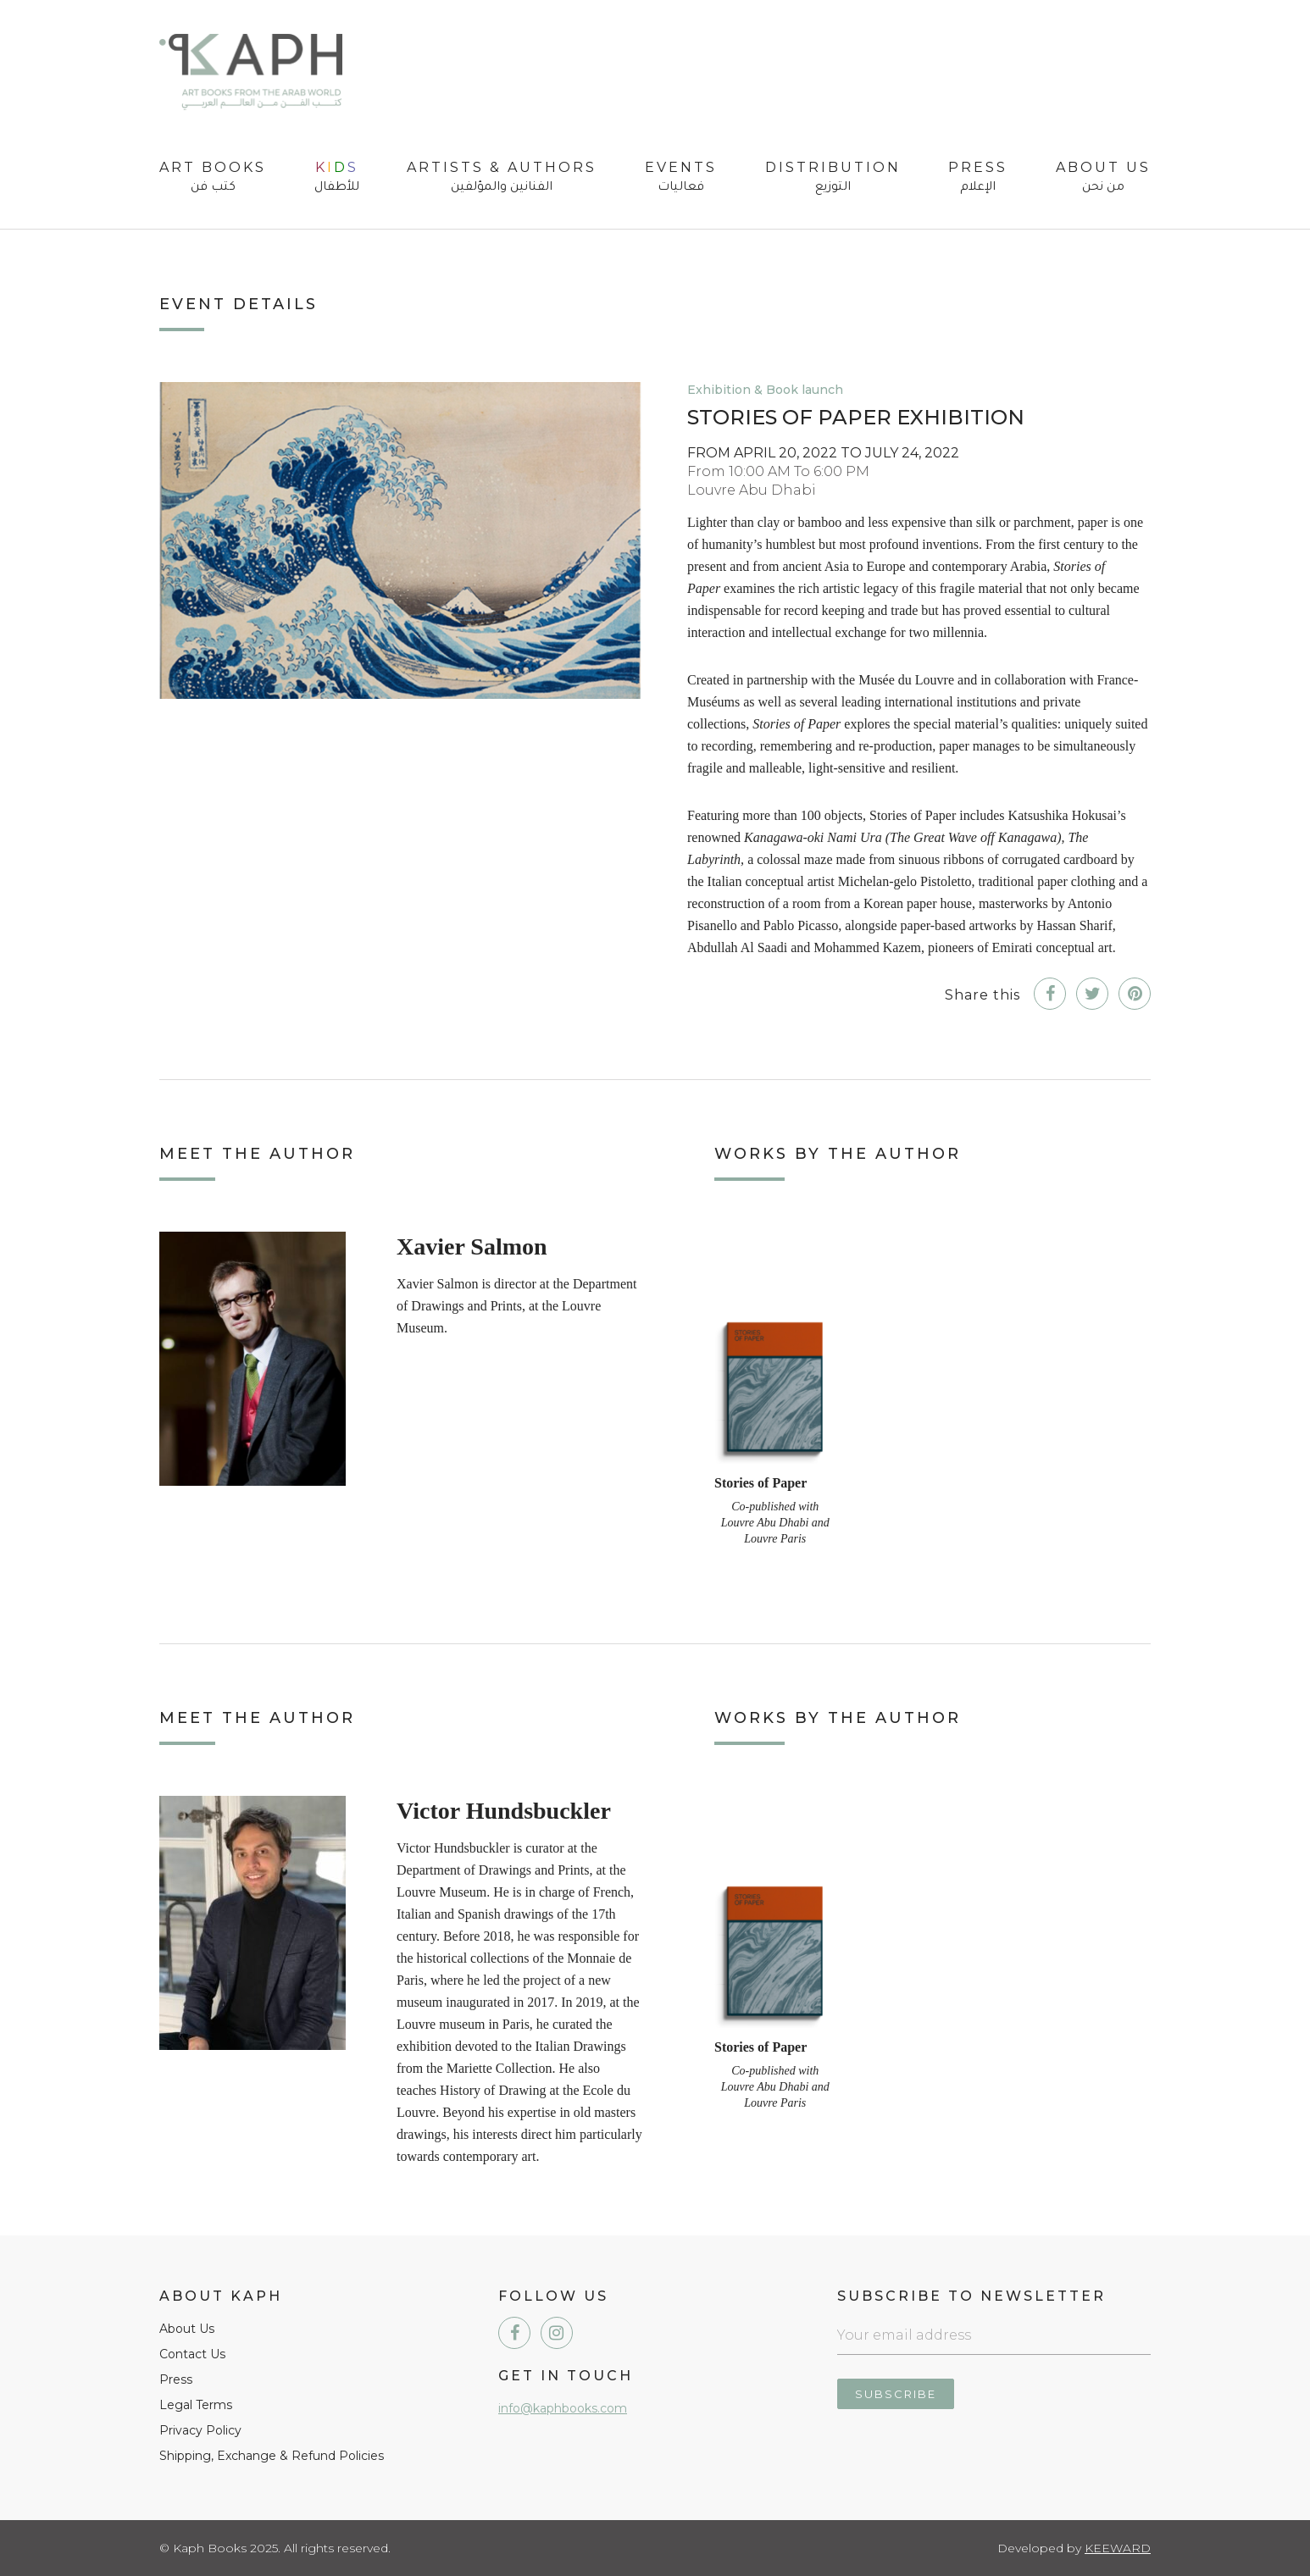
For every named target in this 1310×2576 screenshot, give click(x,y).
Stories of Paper (760, 1483)
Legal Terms (195, 2405)
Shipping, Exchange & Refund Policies (271, 2455)
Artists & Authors (502, 178)
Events (681, 178)
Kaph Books (250, 72)
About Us (1103, 178)
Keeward (1118, 2548)
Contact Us (192, 2354)
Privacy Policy (200, 2430)
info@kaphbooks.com (562, 2408)
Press (977, 178)
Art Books (212, 178)
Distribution (833, 178)
